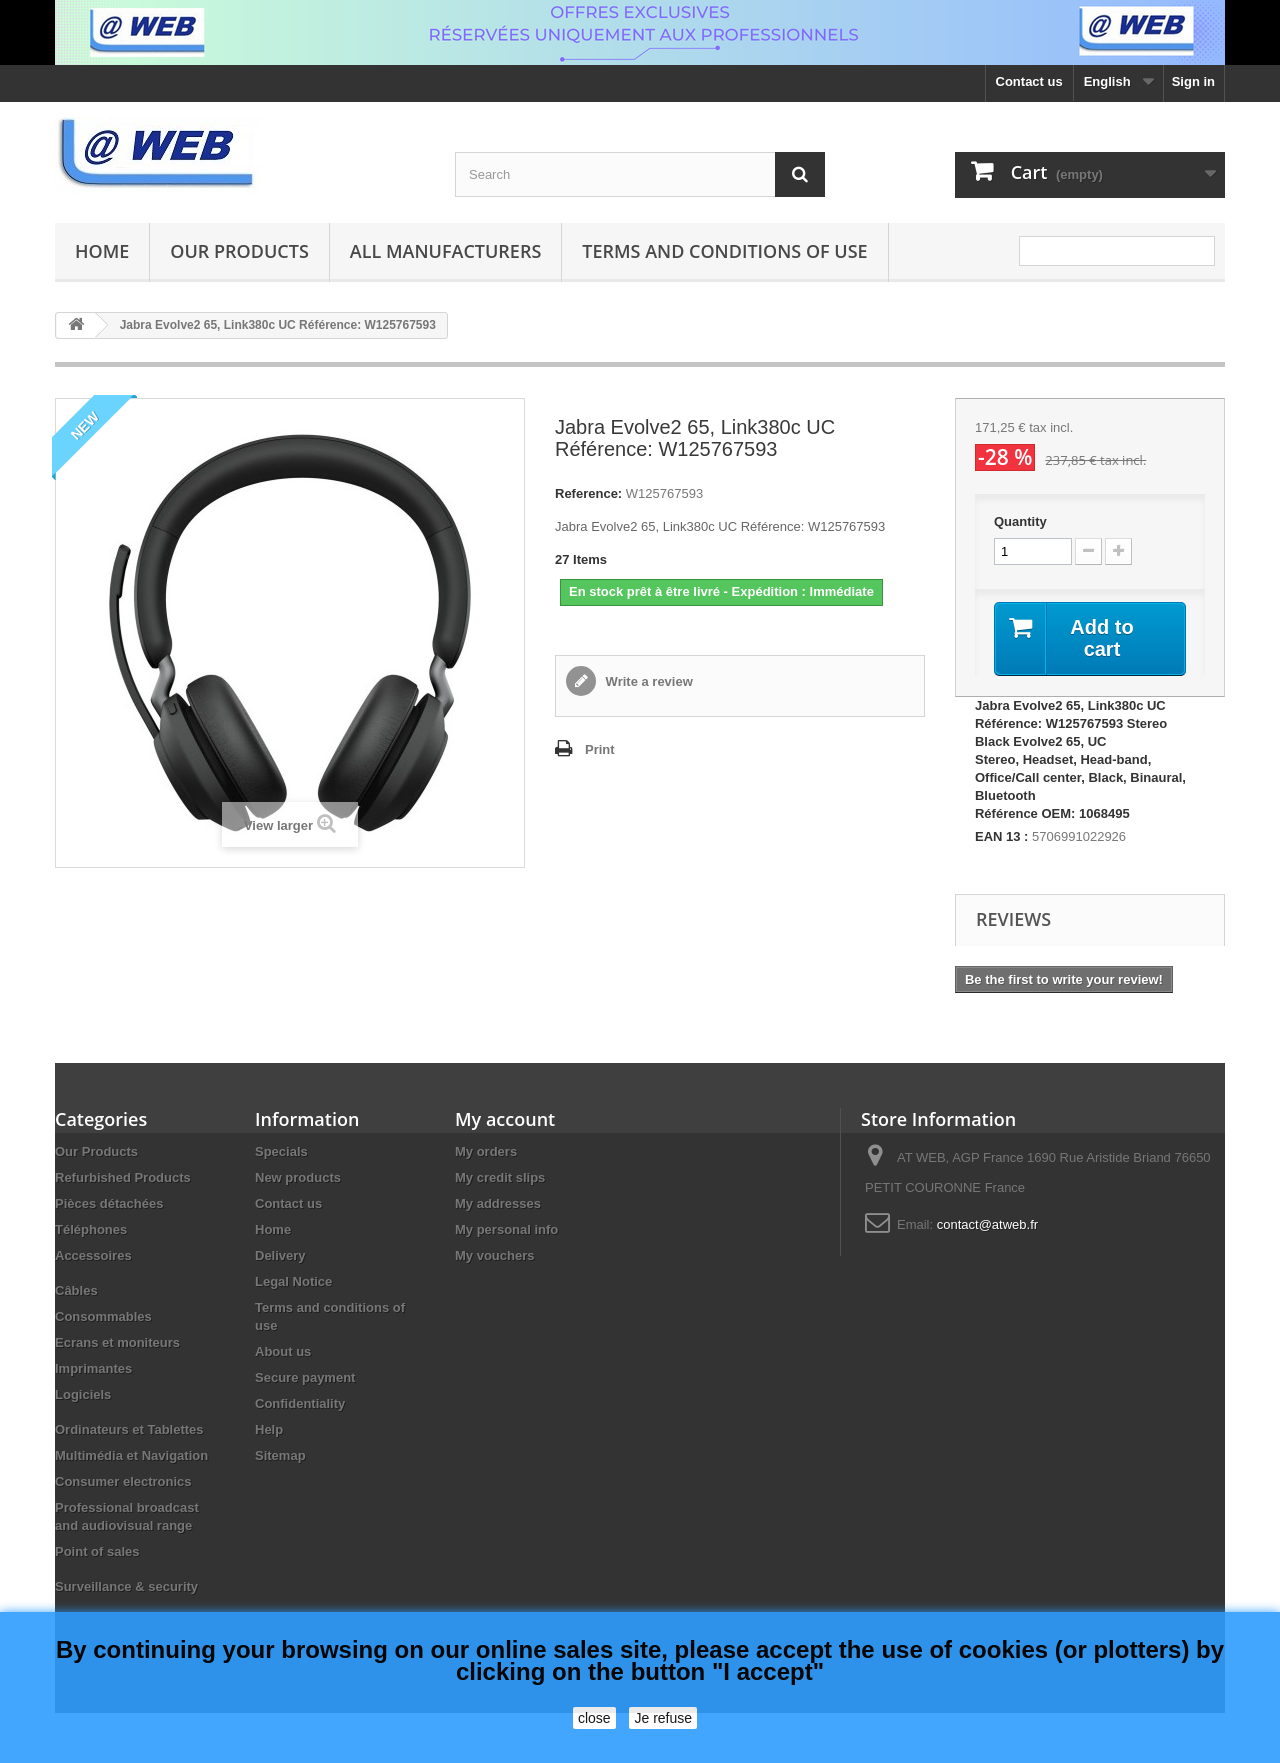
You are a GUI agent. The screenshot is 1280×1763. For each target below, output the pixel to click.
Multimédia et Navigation (131, 1455)
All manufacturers (445, 251)
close (594, 1718)
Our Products (239, 251)
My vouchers (494, 1255)
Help (269, 1429)
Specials (281, 1151)
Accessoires (93, 1255)
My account (505, 1119)
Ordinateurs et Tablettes (129, 1429)
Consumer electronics (123, 1481)
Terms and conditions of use (724, 251)
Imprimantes (93, 1368)
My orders (486, 1151)
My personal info (506, 1229)
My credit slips (500, 1177)
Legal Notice (293, 1281)
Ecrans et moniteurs (117, 1342)
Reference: (588, 493)
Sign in (1193, 81)
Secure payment (305, 1377)
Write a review (647, 681)
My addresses (498, 1203)
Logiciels (83, 1394)
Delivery (280, 1255)
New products (298, 1177)
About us (283, 1351)
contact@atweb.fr (987, 1224)
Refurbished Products (123, 1177)
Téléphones (91, 1229)
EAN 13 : (1001, 836)
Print (600, 749)
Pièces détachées (109, 1203)
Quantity (1020, 521)
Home (102, 251)
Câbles (76, 1290)
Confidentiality (300, 1403)
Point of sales (97, 1551)
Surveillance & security (126, 1586)
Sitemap (280, 1455)
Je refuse (663, 1718)
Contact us (1029, 81)
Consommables (103, 1316)
